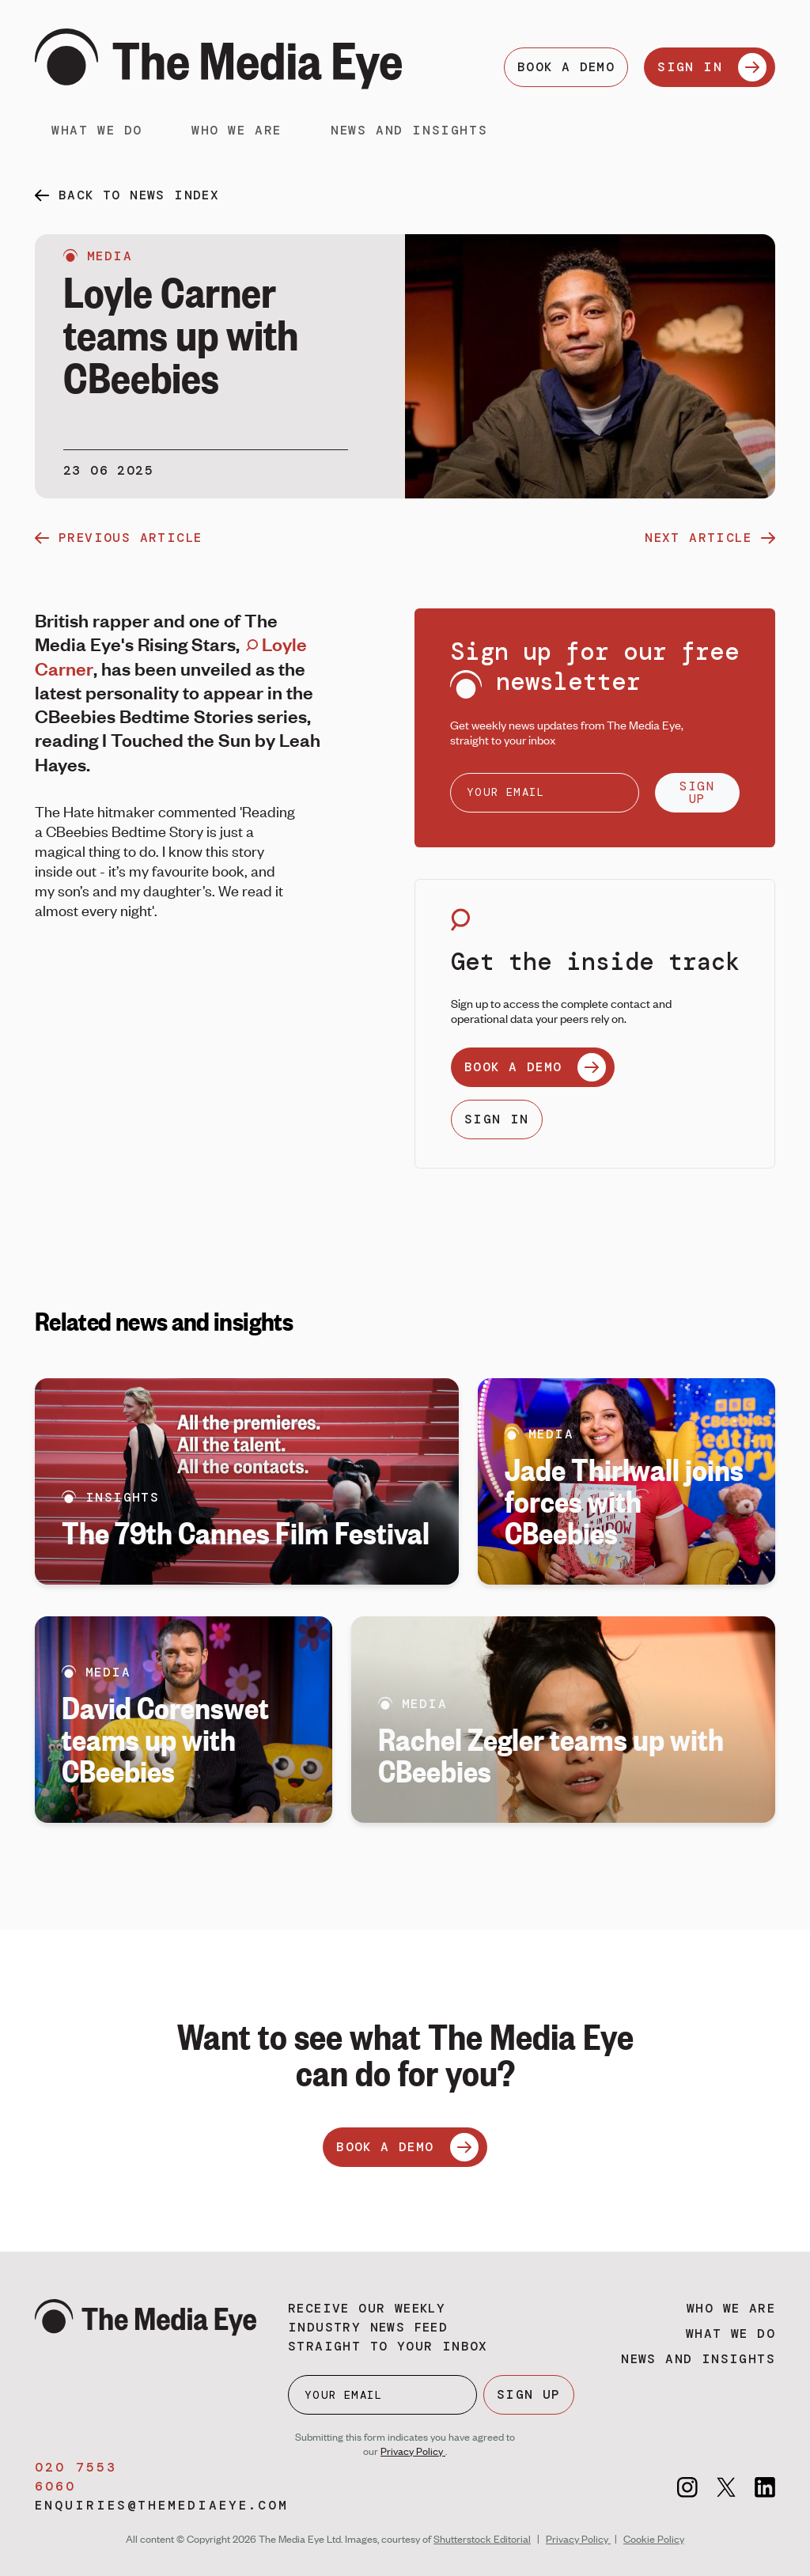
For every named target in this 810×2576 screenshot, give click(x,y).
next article (710, 537)
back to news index (139, 195)
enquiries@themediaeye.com (162, 2505)
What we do (96, 130)
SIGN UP (696, 792)
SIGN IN (711, 67)
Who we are (236, 130)
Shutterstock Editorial (482, 2539)
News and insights (409, 130)
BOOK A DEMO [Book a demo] (566, 67)
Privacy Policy (412, 2451)
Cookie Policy (653, 2539)
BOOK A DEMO (535, 1067)
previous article (118, 537)
